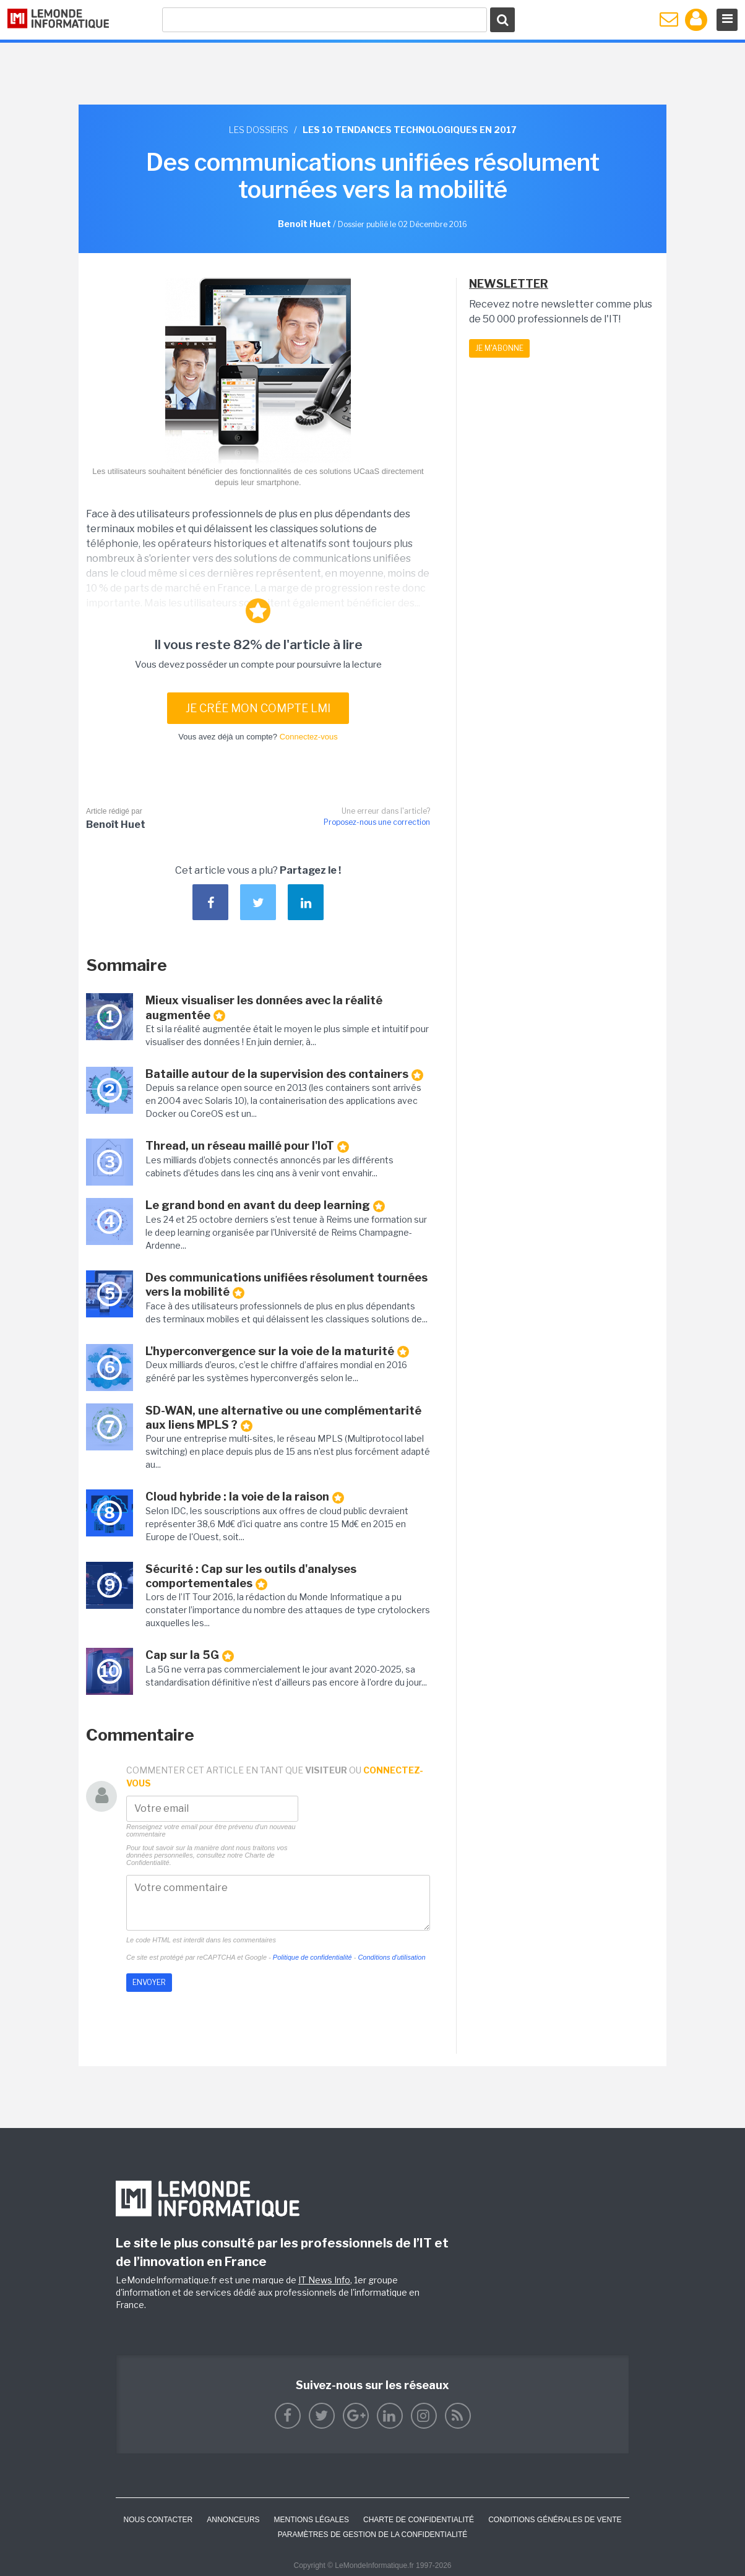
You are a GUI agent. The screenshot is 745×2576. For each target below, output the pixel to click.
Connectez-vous (309, 736)
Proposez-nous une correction (377, 822)
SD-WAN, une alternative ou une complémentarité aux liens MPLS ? (283, 1418)
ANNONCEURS (233, 2519)
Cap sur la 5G (189, 1655)
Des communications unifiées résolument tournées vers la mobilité (286, 1285)
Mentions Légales (311, 2519)
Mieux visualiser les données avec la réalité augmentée (263, 1008)
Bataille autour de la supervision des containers (284, 1074)
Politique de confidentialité (312, 1957)
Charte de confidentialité (418, 2519)
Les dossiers (258, 129)
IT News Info (324, 2280)
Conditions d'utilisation (391, 1957)
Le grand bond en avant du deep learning (265, 1205)
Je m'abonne (499, 348)
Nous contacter (157, 2519)
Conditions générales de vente (554, 2519)
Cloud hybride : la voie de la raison (244, 1497)
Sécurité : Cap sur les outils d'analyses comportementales (250, 1576)
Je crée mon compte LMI (258, 708)
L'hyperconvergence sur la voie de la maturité (277, 1351)
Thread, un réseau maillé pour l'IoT (247, 1146)
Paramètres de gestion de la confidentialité (373, 2534)
